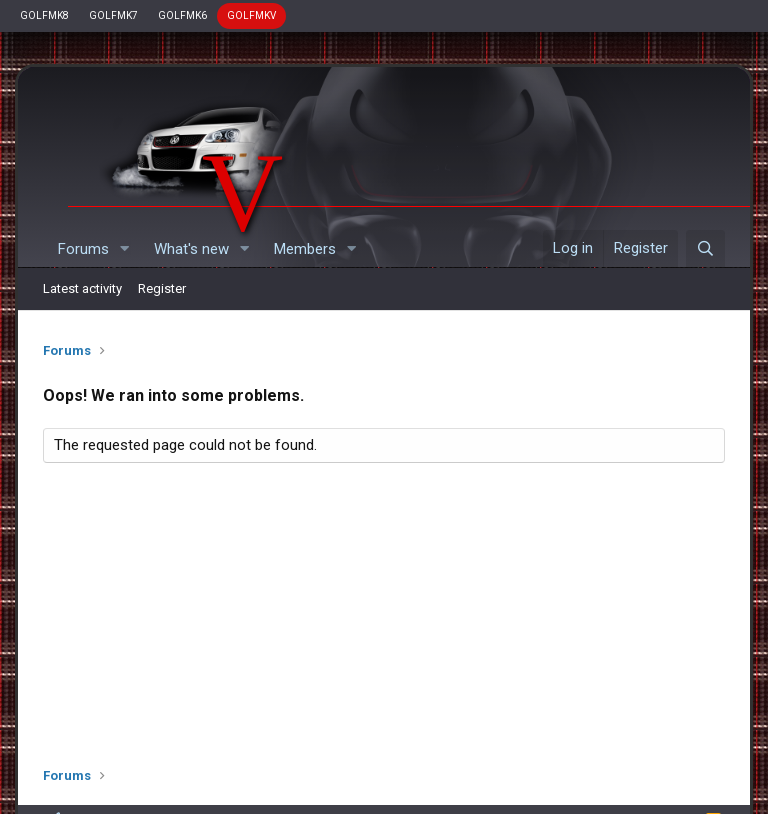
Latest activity (82, 288)
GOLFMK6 (182, 15)
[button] (125, 249)
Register (162, 288)
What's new (191, 249)
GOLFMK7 (113, 15)
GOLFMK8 (44, 15)
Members (305, 249)
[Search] (705, 249)
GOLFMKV (251, 15)
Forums (83, 249)
